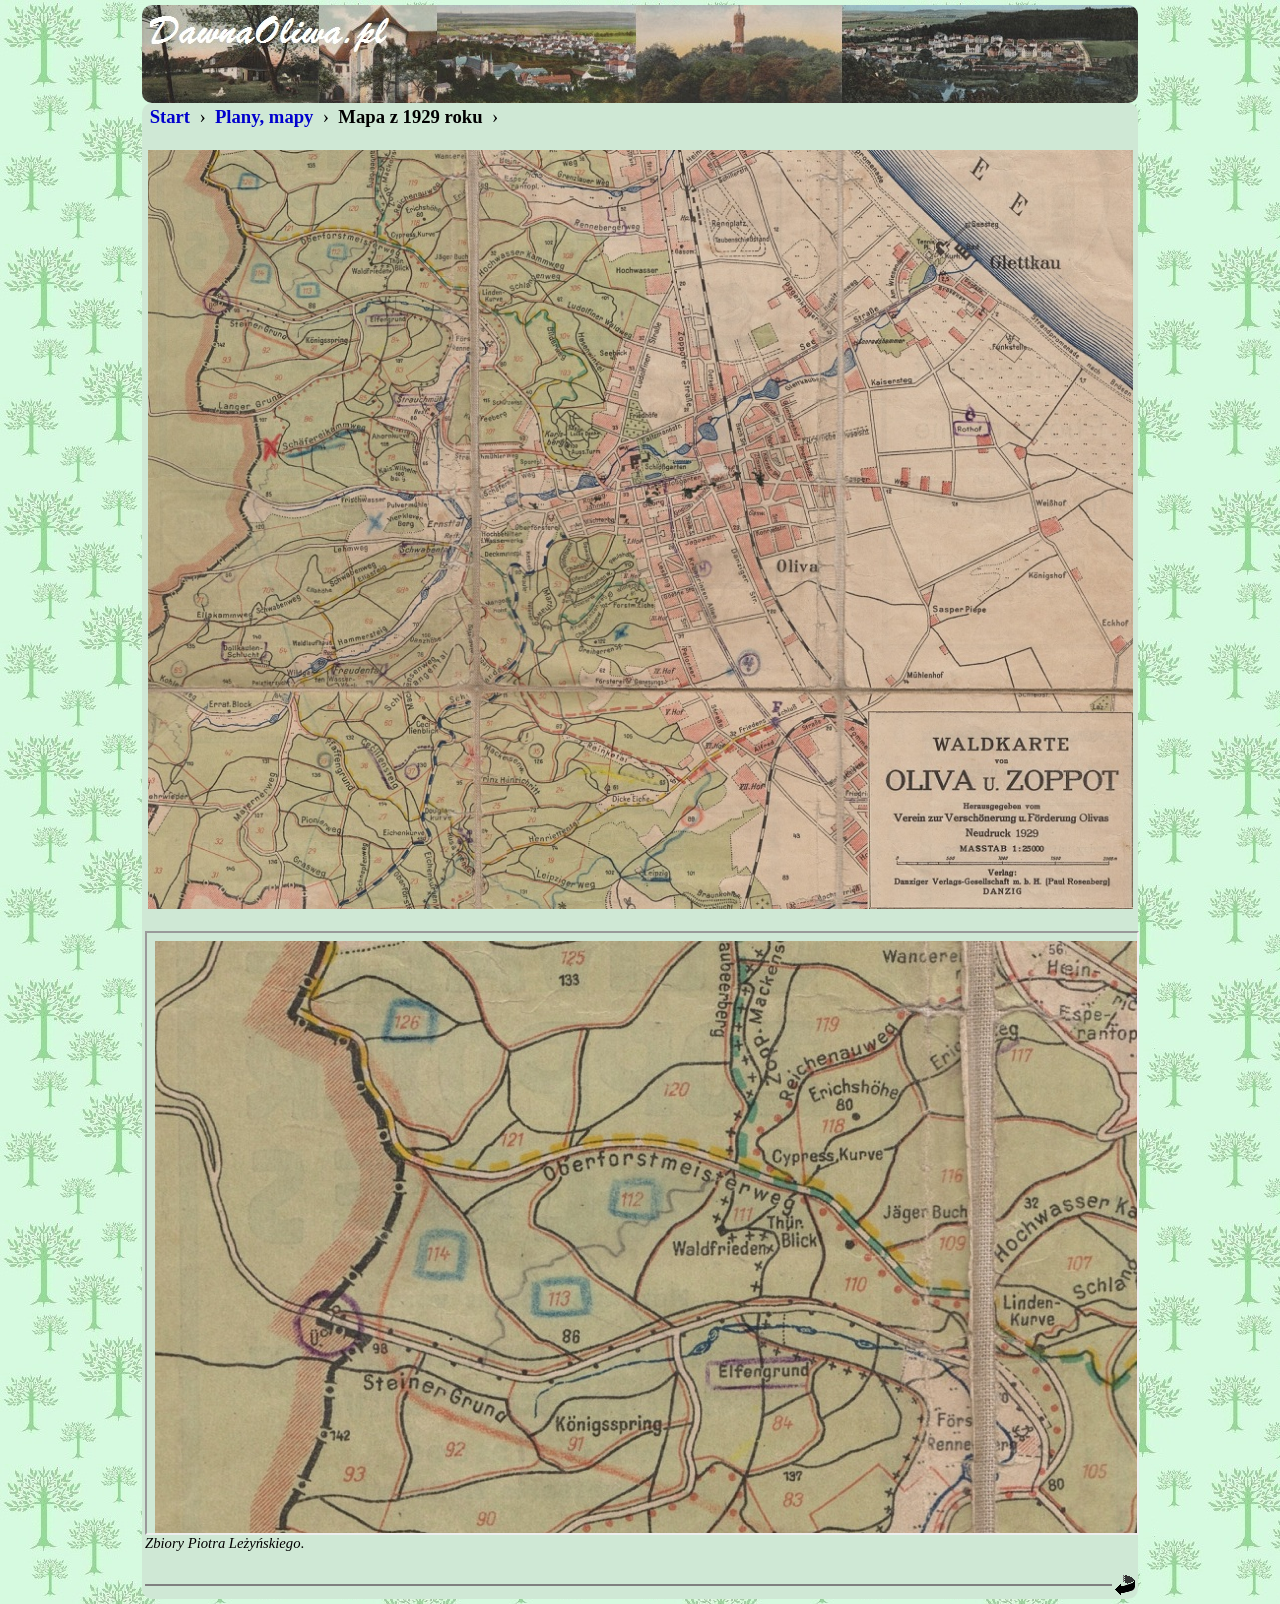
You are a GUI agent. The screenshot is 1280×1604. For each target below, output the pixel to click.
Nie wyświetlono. (642, 1233)
